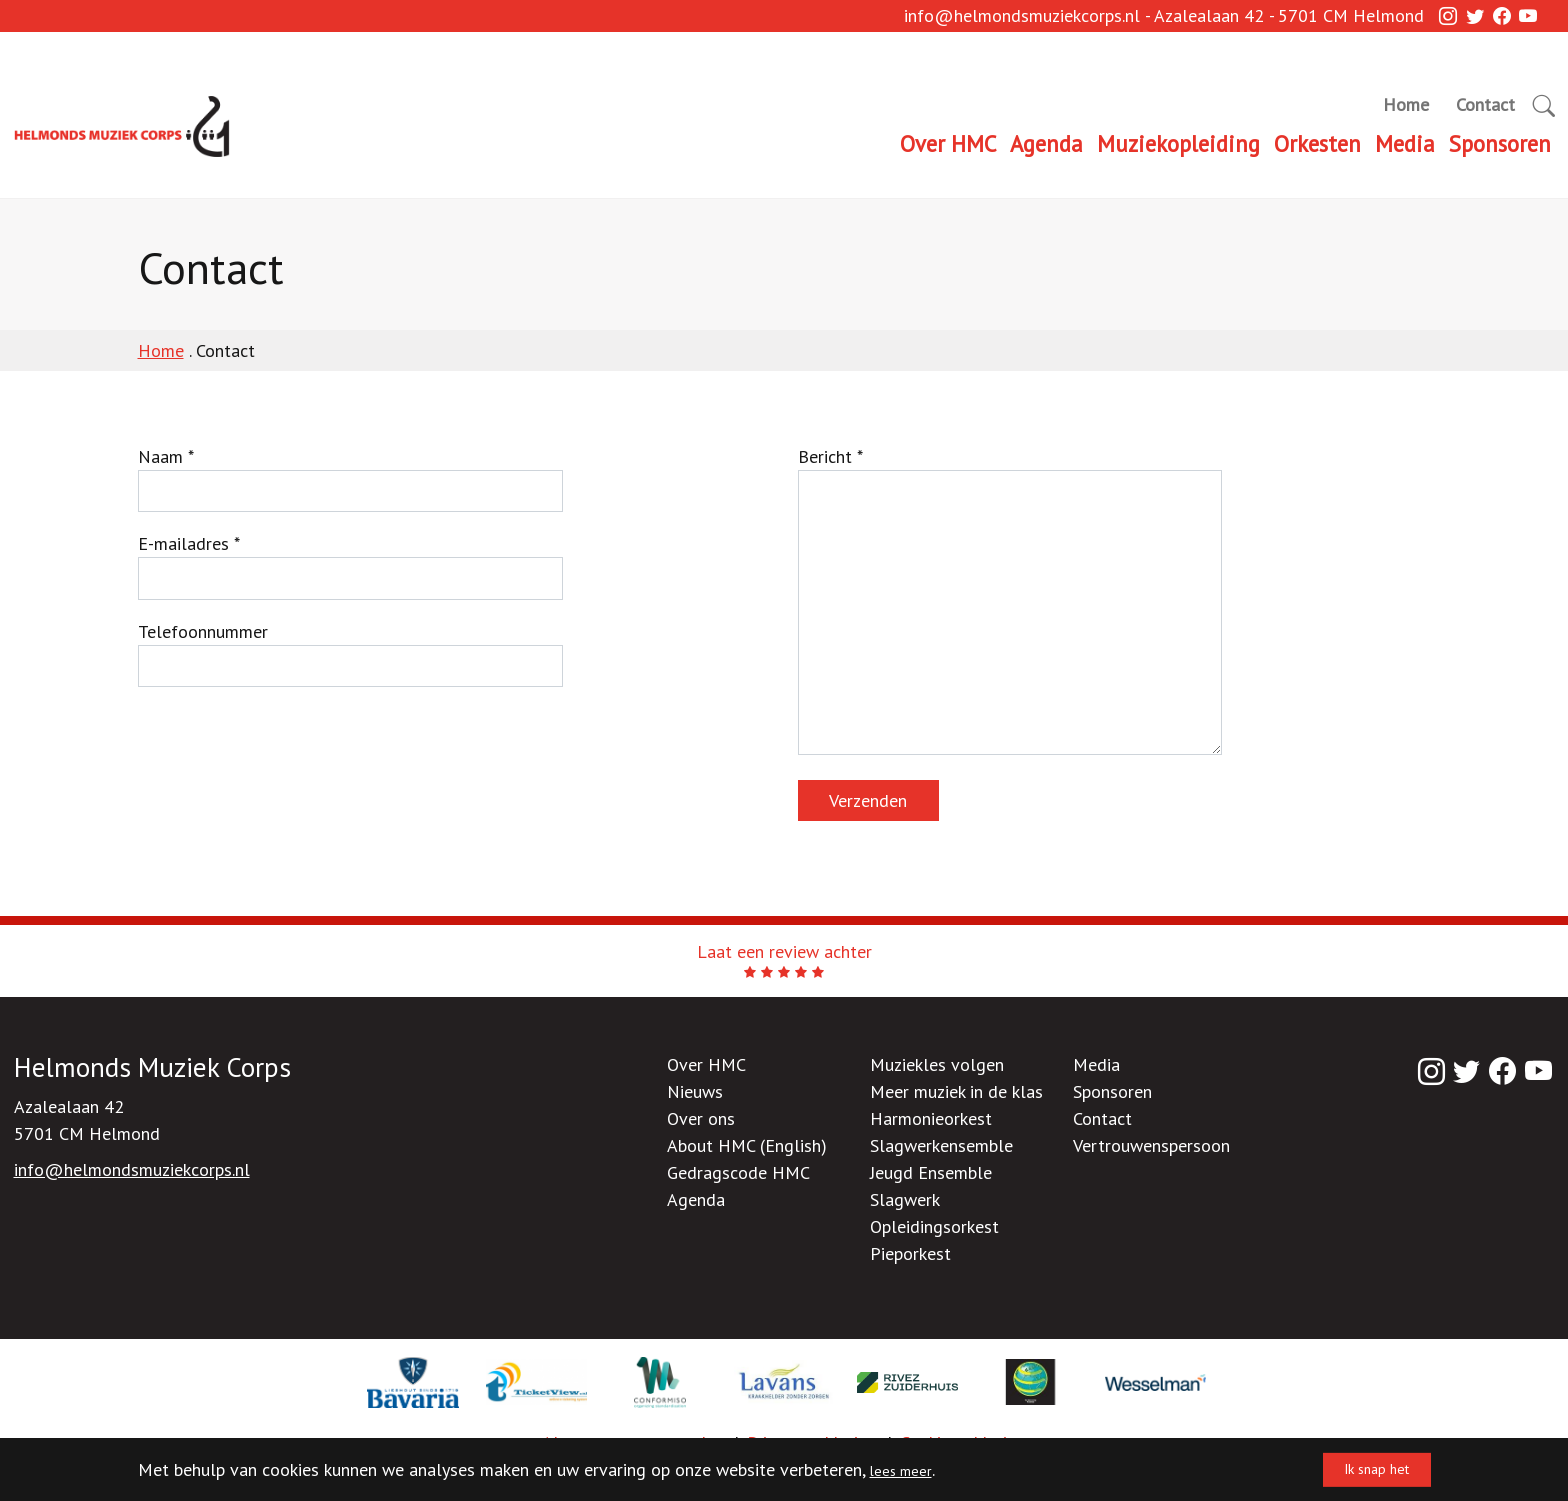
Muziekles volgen (937, 1064)
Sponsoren (1500, 143)
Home (1406, 104)
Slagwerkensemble (941, 1145)
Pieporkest (910, 1253)
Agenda (1046, 143)
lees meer (907, 1469)
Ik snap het (1359, 1469)
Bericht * (1010, 600)
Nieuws (695, 1091)
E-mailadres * (350, 566)
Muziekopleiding (1178, 143)
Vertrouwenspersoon (1151, 1145)
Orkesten (1317, 143)
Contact (1485, 104)
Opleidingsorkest (934, 1226)
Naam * (350, 479)
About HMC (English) (747, 1145)
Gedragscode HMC (738, 1172)
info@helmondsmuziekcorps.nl (1022, 27)
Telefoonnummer (350, 654)
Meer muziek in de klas (956, 1091)
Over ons (701, 1118)
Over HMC (948, 143)
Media (1405, 143)
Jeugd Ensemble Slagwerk (931, 1186)
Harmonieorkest (931, 1118)
